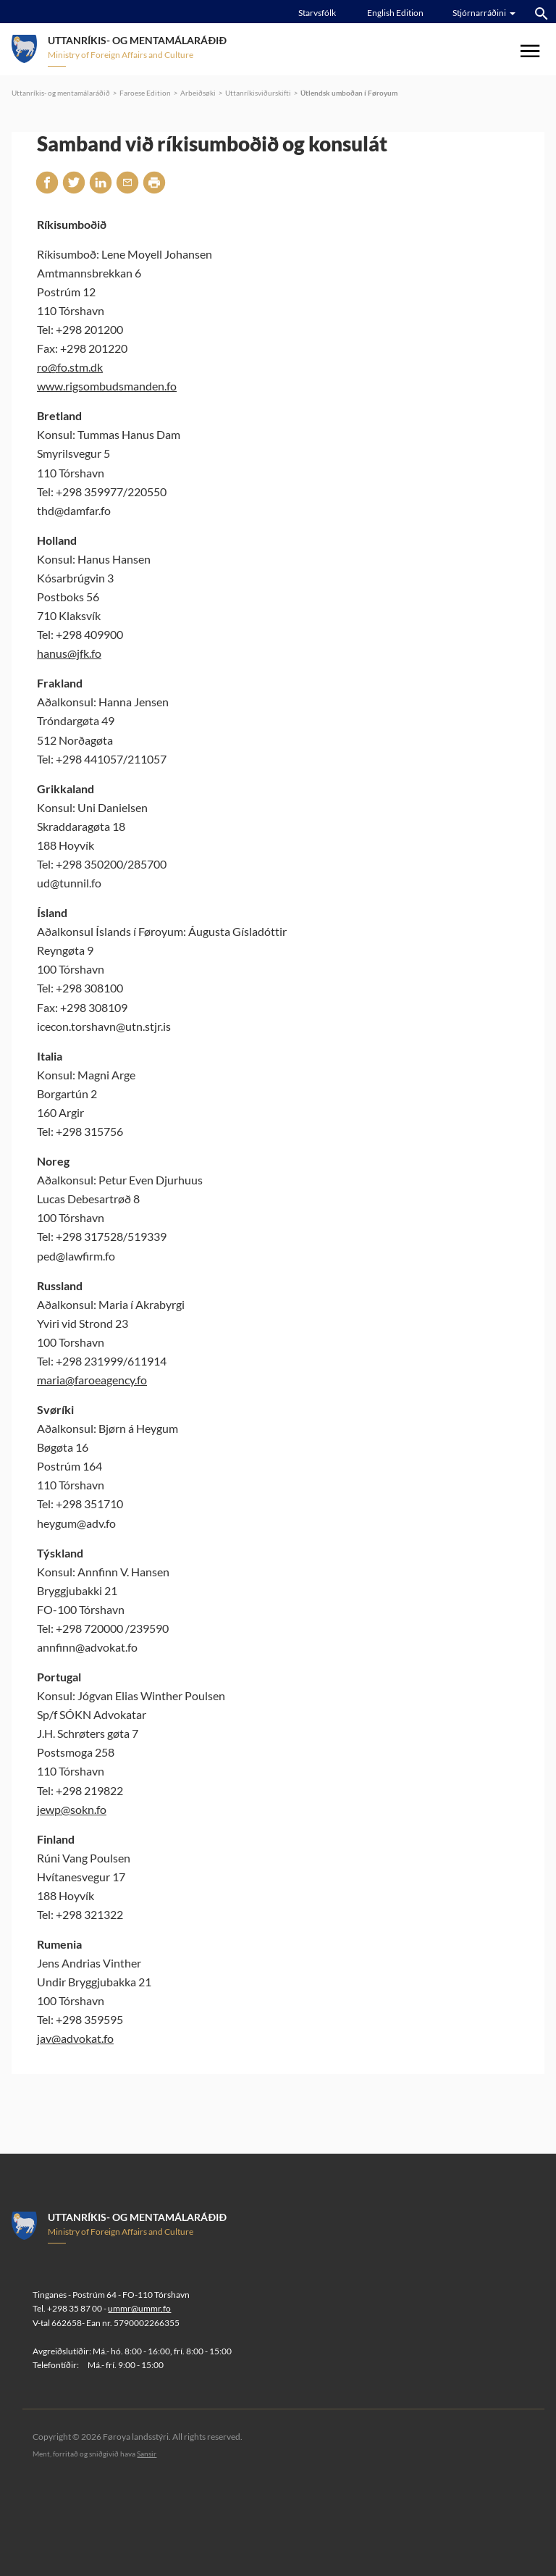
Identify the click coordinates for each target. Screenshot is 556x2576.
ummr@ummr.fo (139, 2308)
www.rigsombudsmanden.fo (107, 386)
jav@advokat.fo (75, 2038)
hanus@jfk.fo (69, 653)
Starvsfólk (317, 12)
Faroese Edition (145, 92)
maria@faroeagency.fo (92, 1380)
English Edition (395, 12)
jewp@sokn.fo (71, 1809)
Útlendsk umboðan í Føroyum (348, 92)
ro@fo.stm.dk (70, 367)
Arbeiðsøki (198, 92)
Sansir (146, 2453)
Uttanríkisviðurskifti (258, 92)
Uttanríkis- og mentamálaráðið (61, 92)
